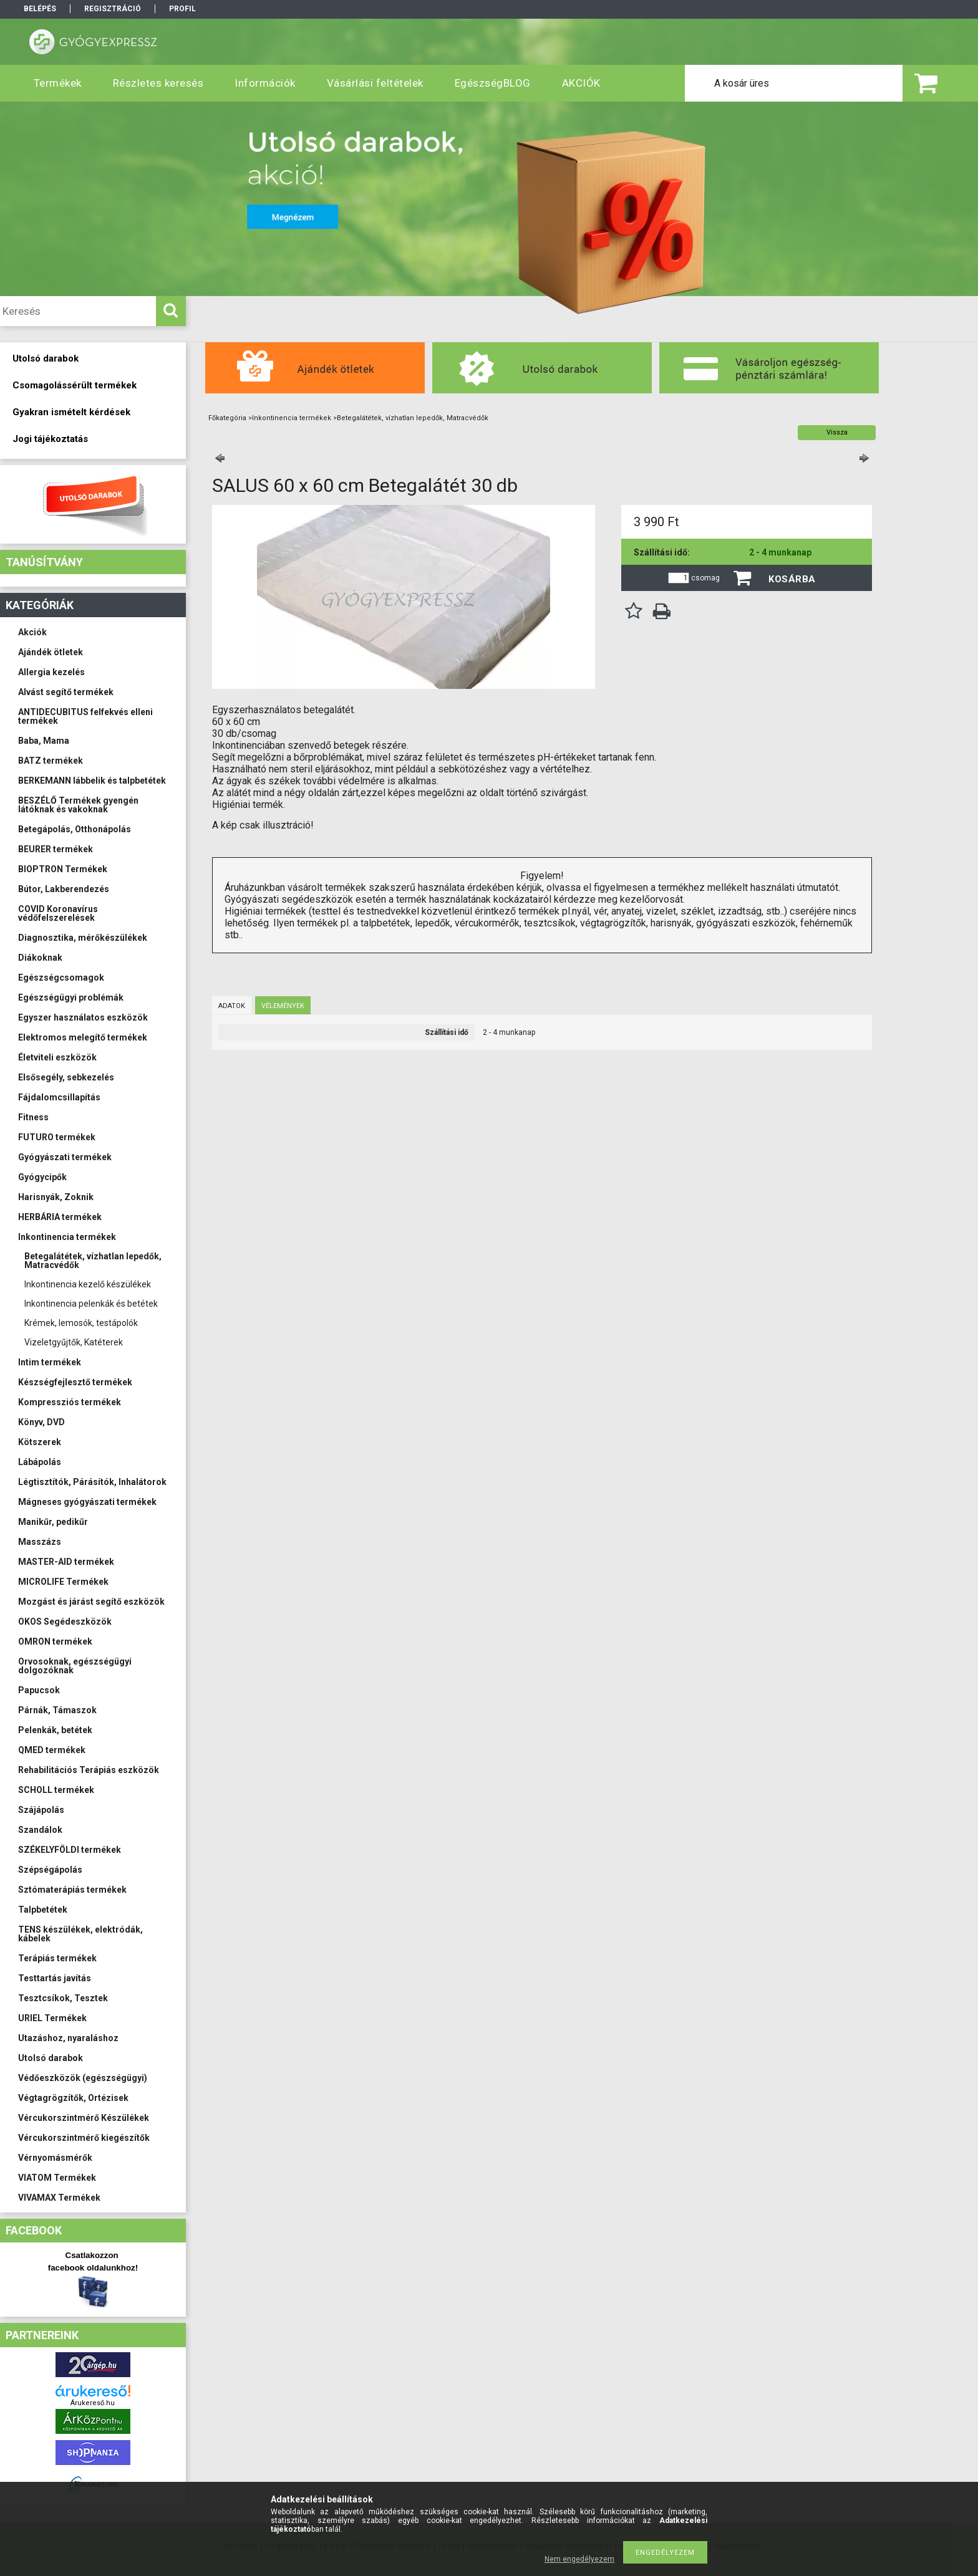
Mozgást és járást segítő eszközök (91, 1602)
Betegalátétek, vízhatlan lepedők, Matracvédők (93, 1260)
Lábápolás (39, 1462)
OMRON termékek (55, 1641)
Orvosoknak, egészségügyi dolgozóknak (75, 1665)
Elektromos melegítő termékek (82, 1037)
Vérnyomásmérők (55, 2158)
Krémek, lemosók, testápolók (81, 1323)
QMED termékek (51, 1750)
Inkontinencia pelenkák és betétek (91, 1304)
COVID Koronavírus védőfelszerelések (58, 913)
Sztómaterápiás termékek (72, 1890)
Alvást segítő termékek (66, 692)
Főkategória (227, 418)
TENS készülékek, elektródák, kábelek (80, 1934)
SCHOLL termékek (56, 1790)
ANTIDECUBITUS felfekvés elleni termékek (85, 716)
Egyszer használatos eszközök (83, 1017)
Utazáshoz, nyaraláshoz (68, 2038)
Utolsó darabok (50, 2058)
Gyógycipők (42, 1177)
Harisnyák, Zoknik (56, 1197)
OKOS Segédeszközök (65, 1622)
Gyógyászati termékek (65, 1157)
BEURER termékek (55, 849)
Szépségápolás (50, 1870)
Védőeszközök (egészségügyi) (82, 2078)
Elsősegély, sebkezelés (66, 1077)
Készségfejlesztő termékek (75, 1382)
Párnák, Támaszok (57, 1710)
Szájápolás (41, 1810)
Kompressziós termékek (69, 1402)
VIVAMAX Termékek (59, 2198)
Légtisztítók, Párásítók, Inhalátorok (92, 1482)
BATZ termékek (50, 761)
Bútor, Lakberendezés (63, 889)
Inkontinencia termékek (67, 1237)
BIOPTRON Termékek (62, 869)
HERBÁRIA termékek (60, 1217)
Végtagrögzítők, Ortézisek (73, 2098)
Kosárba (792, 579)
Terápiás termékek (57, 1958)
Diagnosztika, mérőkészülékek (82, 938)
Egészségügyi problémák (70, 997)
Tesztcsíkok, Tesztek (63, 1998)
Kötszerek (39, 1442)
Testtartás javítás (54, 1978)
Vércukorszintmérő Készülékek (83, 2118)
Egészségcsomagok (61, 978)
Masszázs (39, 1542)
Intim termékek (49, 1362)
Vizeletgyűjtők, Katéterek (73, 1342)
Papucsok (39, 1690)
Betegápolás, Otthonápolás (74, 829)
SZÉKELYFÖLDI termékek (69, 1850)
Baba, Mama (43, 741)
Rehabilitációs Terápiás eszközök (88, 1770)
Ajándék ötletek (50, 652)
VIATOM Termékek (57, 2178)
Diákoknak (40, 958)
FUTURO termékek (56, 1137)
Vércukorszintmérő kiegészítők (84, 2138)
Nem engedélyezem (579, 2559)
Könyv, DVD (41, 1422)
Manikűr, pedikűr (53, 1522)
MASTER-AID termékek (66, 1562)
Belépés (40, 8)
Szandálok (40, 1830)
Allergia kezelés (51, 672)
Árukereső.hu (92, 2403)
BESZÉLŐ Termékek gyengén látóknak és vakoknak (78, 804)
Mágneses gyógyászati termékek (87, 1502)
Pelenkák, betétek (55, 1730)
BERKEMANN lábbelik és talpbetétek (92, 781)
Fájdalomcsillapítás (59, 1097)
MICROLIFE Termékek (63, 1582)
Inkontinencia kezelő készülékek (87, 1284)
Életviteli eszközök (57, 1057)
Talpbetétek (42, 1910)
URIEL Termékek (52, 2018)
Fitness (33, 1117)
